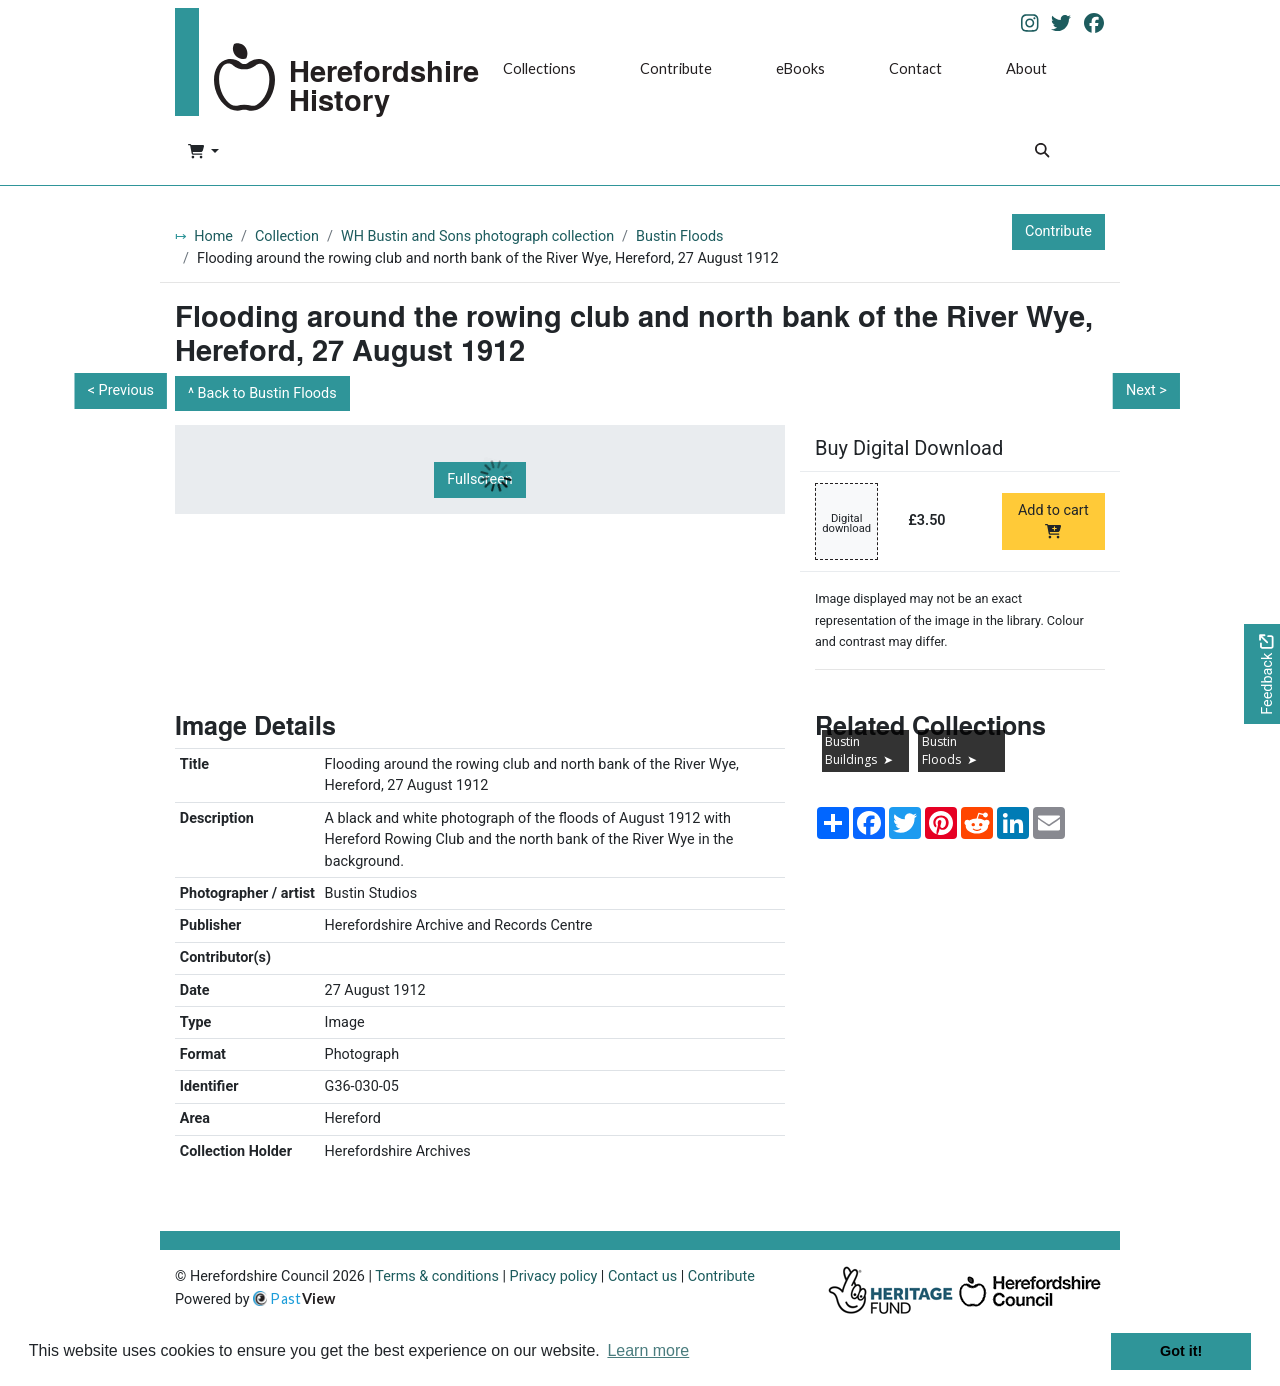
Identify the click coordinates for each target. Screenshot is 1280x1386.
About (1026, 68)
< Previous (121, 390)
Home (213, 236)
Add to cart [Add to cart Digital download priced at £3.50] (1053, 520)
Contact (915, 68)
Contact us (642, 1276)
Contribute (676, 68)
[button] (203, 153)
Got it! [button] (1181, 1351)
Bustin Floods (679, 236)
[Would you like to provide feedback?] (1262, 674)
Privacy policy (554, 1276)
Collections (539, 68)
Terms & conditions (437, 1276)
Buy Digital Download (909, 448)
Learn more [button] (648, 1350)
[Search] (1042, 152)
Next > (1146, 390)
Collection (287, 236)
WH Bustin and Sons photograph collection (477, 236)
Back (267, 393)
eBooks (800, 68)
